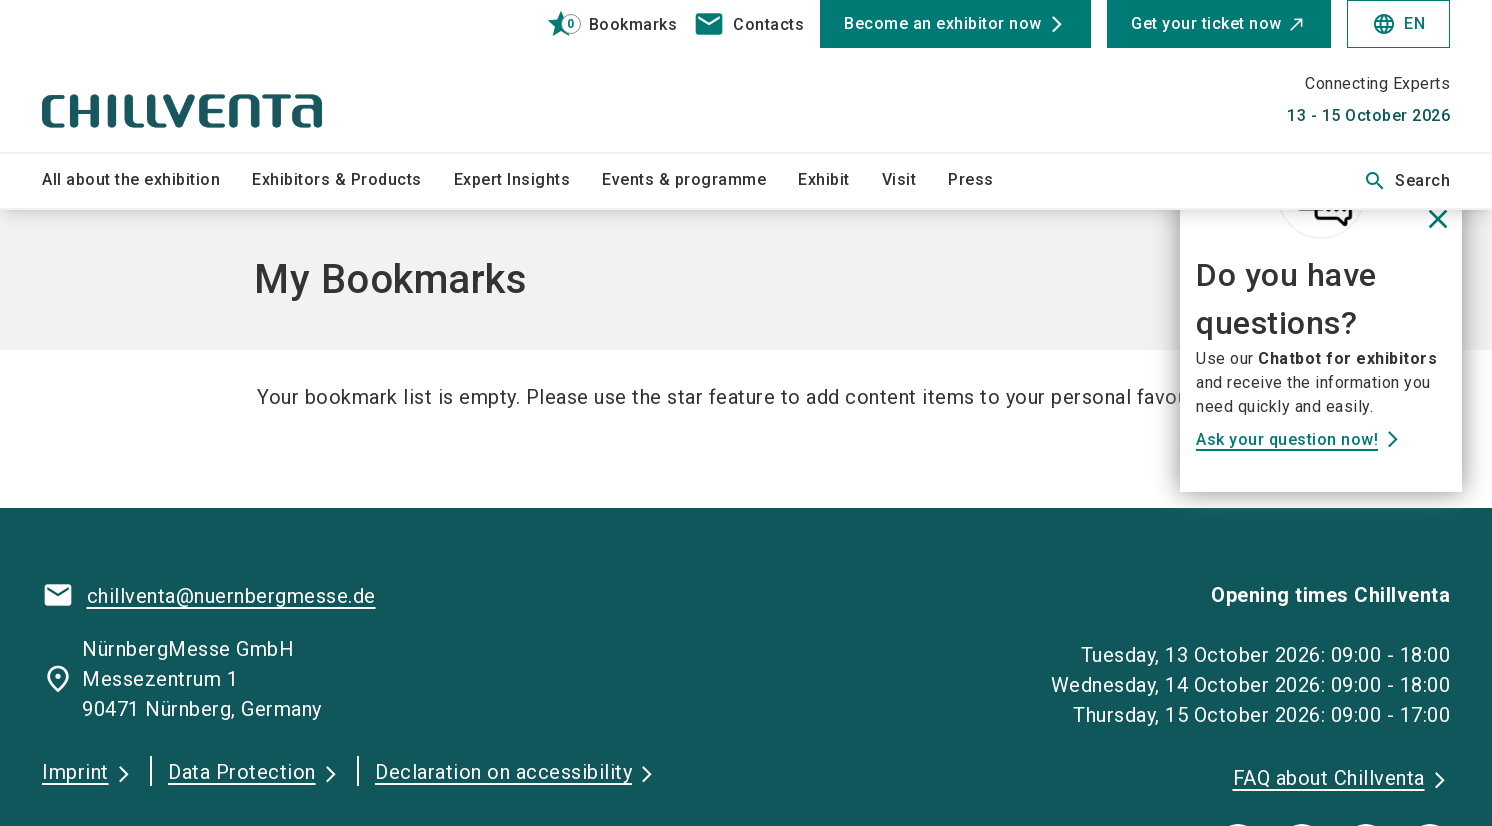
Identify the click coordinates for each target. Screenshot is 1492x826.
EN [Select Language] (1398, 24)
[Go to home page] (206, 76)
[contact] (748, 24)
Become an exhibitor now (943, 23)
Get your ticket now (1206, 23)
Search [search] (1406, 181)
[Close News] (1438, 220)
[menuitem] (147, 181)
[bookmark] (603, 24)
